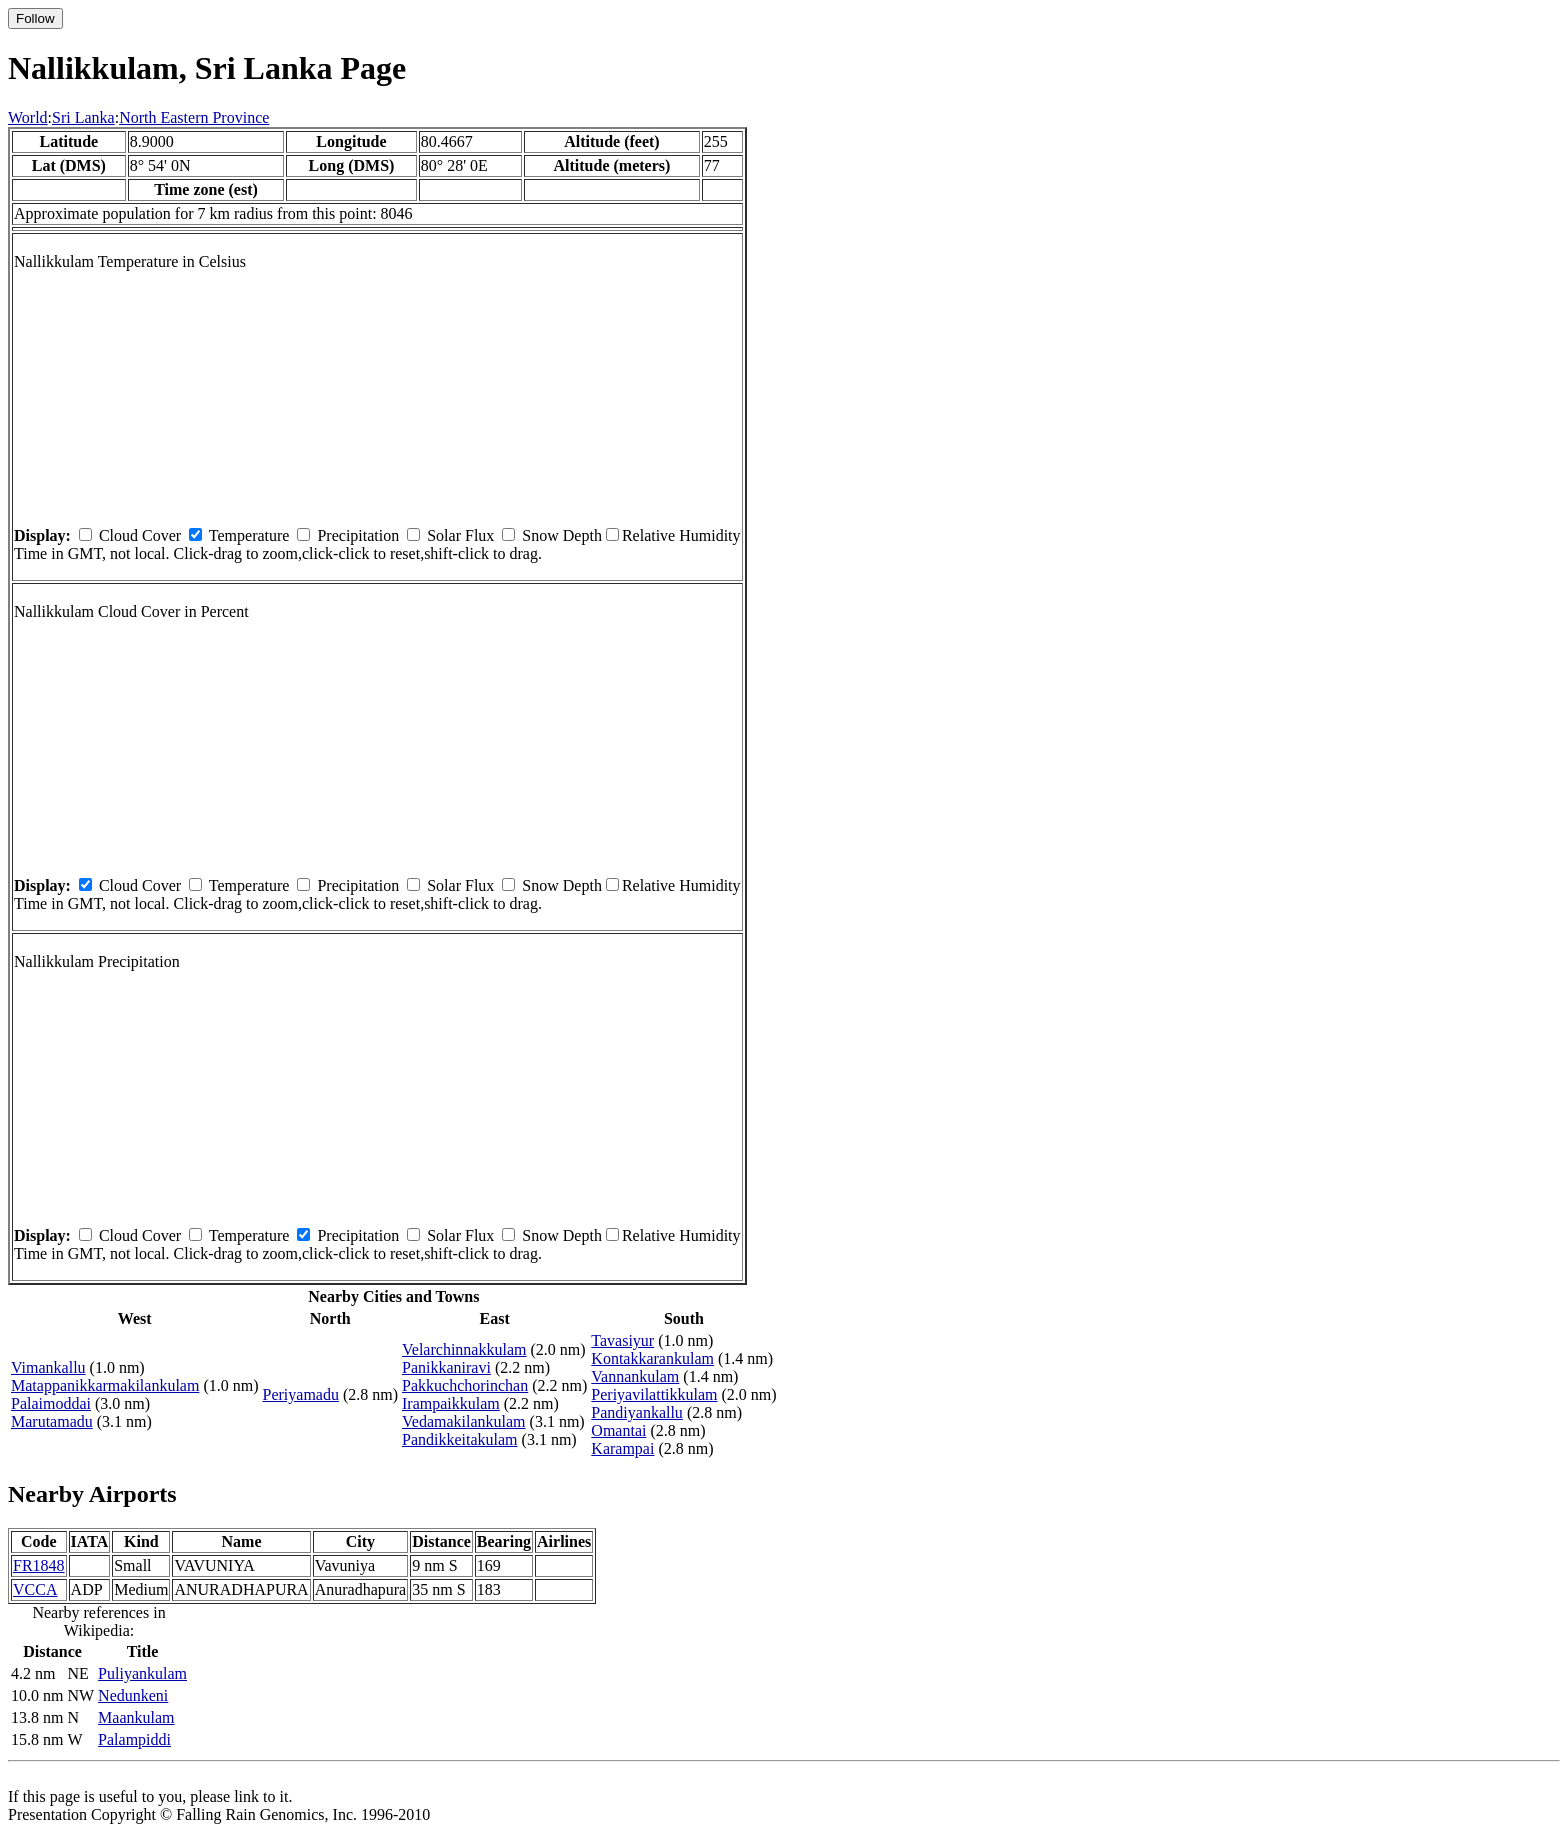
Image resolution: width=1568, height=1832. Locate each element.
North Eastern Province (194, 117)
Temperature (249, 535)
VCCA (35, 1589)
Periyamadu (301, 1394)
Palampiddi (134, 1739)
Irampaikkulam (451, 1403)
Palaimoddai (51, 1403)
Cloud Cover (140, 535)
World (28, 117)
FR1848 (39, 1565)
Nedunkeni (133, 1695)
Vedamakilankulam (464, 1421)
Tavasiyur (622, 1340)
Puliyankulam (142, 1673)
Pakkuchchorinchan (465, 1385)
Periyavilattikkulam (654, 1394)
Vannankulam (635, 1376)
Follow (35, 18)
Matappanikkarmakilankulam (105, 1385)
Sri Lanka (83, 117)
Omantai (618, 1430)
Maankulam (136, 1717)
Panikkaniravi (446, 1367)
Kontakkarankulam (652, 1358)
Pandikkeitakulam (460, 1439)
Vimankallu (48, 1367)
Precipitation (358, 535)
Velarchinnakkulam (464, 1349)
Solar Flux (460, 535)
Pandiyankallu (637, 1412)
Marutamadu (52, 1421)
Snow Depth (562, 535)
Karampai (622, 1448)
